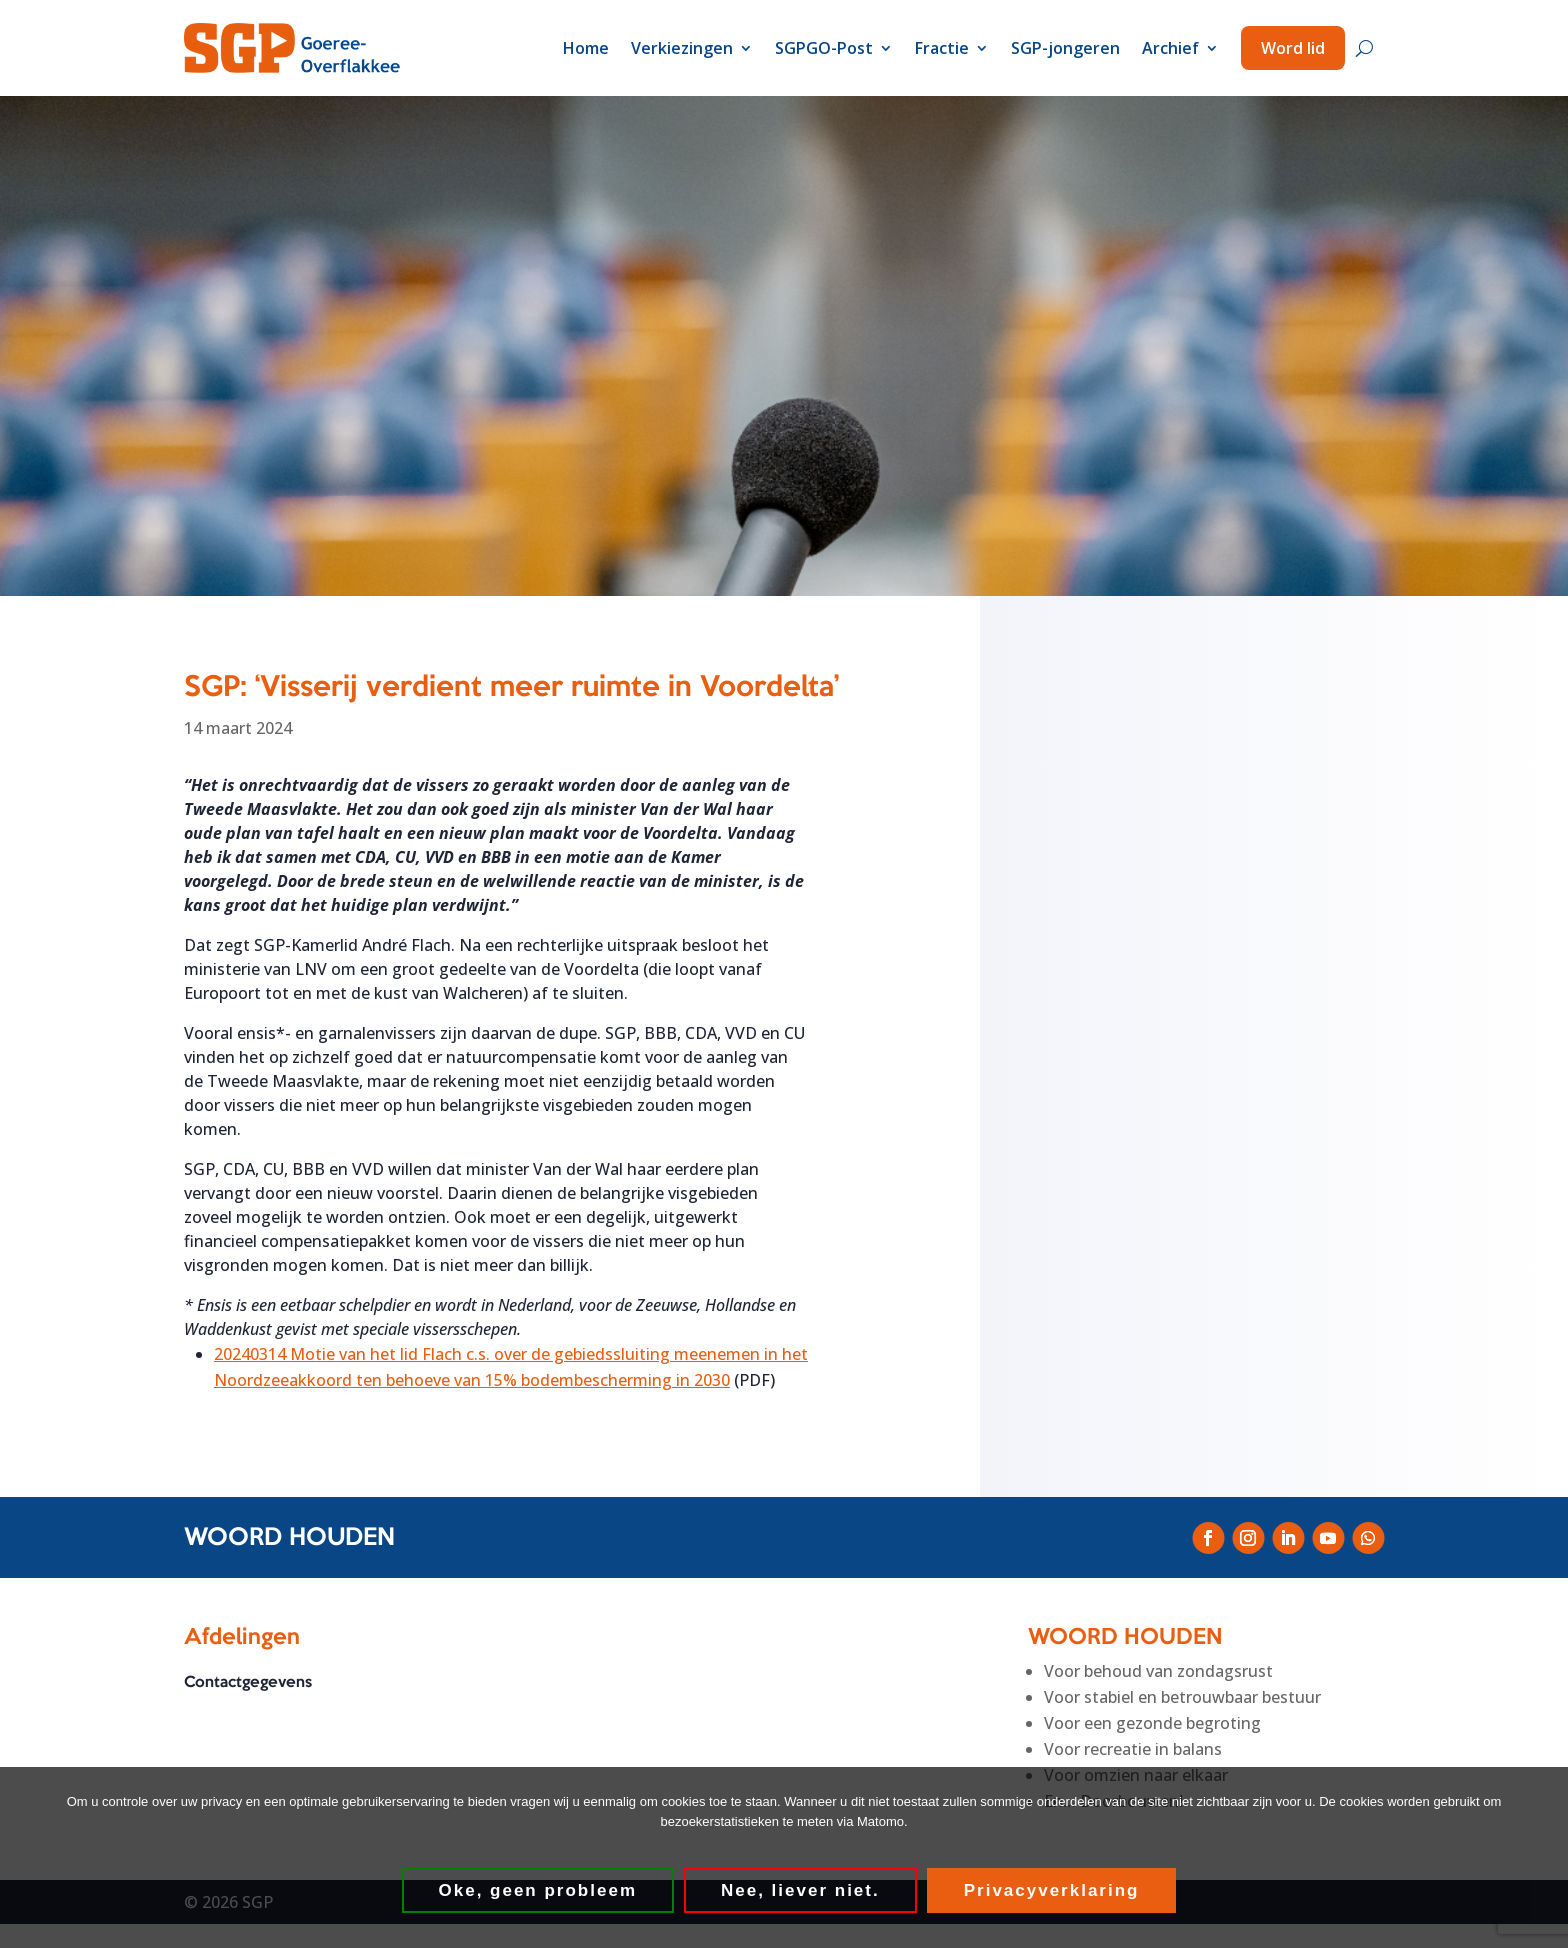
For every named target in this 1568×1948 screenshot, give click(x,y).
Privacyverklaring (1052, 1890)
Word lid (1293, 48)
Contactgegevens (248, 1684)
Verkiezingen (682, 48)
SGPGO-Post (824, 48)
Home (586, 48)
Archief (1170, 48)
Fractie (942, 48)
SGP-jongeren (1065, 48)
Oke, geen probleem (538, 1890)
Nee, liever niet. (800, 1890)
